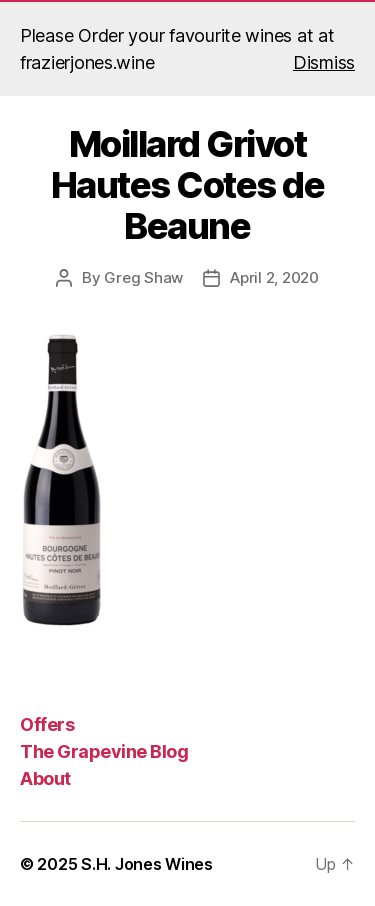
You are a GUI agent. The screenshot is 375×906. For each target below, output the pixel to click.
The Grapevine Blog (104, 751)
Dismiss (324, 62)
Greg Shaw (143, 277)
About (45, 778)
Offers (47, 724)
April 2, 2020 (274, 277)
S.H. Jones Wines (147, 864)
